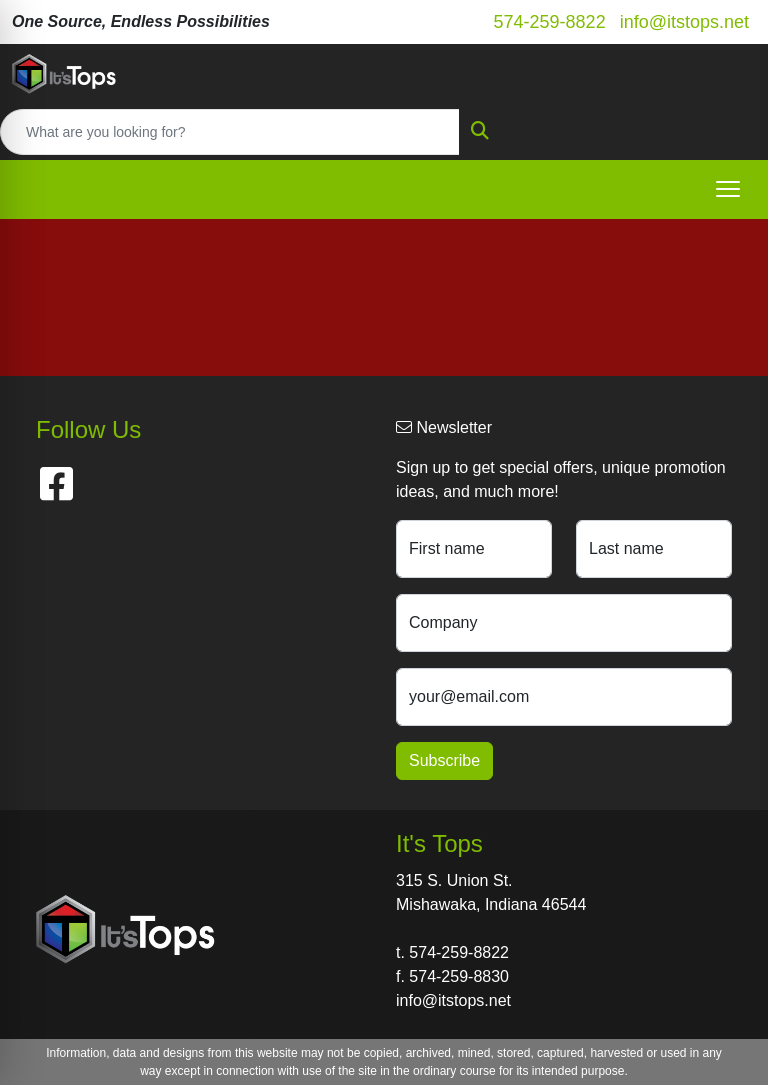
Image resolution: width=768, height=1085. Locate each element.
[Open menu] (728, 189)
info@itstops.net (684, 22)
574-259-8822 (550, 22)
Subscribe (444, 760)
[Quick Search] (230, 132)
